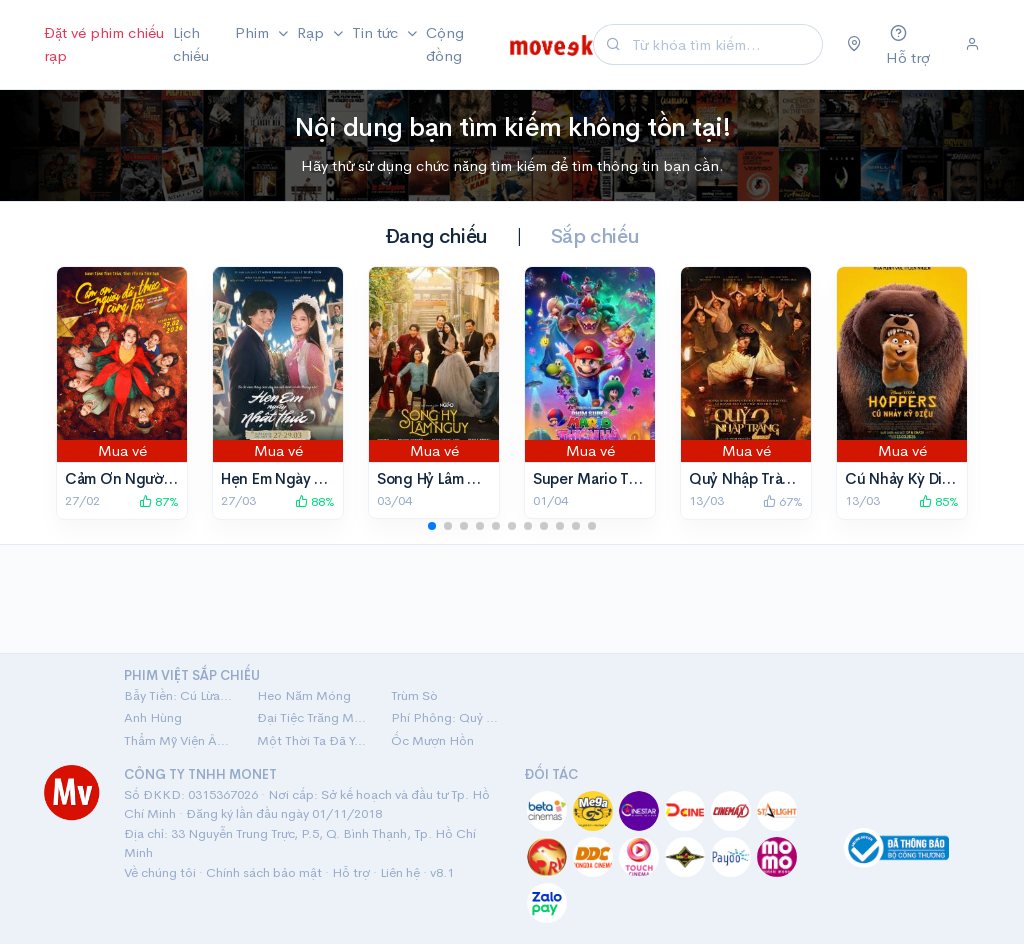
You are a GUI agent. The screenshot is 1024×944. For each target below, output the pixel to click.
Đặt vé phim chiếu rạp (104, 44)
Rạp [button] (312, 32)
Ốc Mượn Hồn (432, 740)
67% (783, 501)
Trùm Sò (414, 695)
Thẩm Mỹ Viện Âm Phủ (178, 740)
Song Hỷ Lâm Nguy (440, 478)
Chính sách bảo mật (264, 872)
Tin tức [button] (377, 32)
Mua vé (122, 450)
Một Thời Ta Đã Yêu (311, 740)
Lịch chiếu (191, 44)
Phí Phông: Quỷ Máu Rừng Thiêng (445, 717)
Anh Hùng (153, 717)
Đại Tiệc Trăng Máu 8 (311, 717)
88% (315, 501)
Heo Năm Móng (304, 695)
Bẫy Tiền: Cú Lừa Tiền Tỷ (178, 695)
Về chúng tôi (160, 872)
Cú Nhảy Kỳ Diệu (902, 478)
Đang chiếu (436, 236)
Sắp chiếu (595, 236)
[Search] (724, 44)
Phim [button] (254, 32)
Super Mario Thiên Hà (606, 478)
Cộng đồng (445, 44)
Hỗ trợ (351, 872)
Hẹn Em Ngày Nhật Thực (304, 478)
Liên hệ (400, 872)
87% (159, 501)
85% (939, 501)
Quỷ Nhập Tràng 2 (751, 478)
